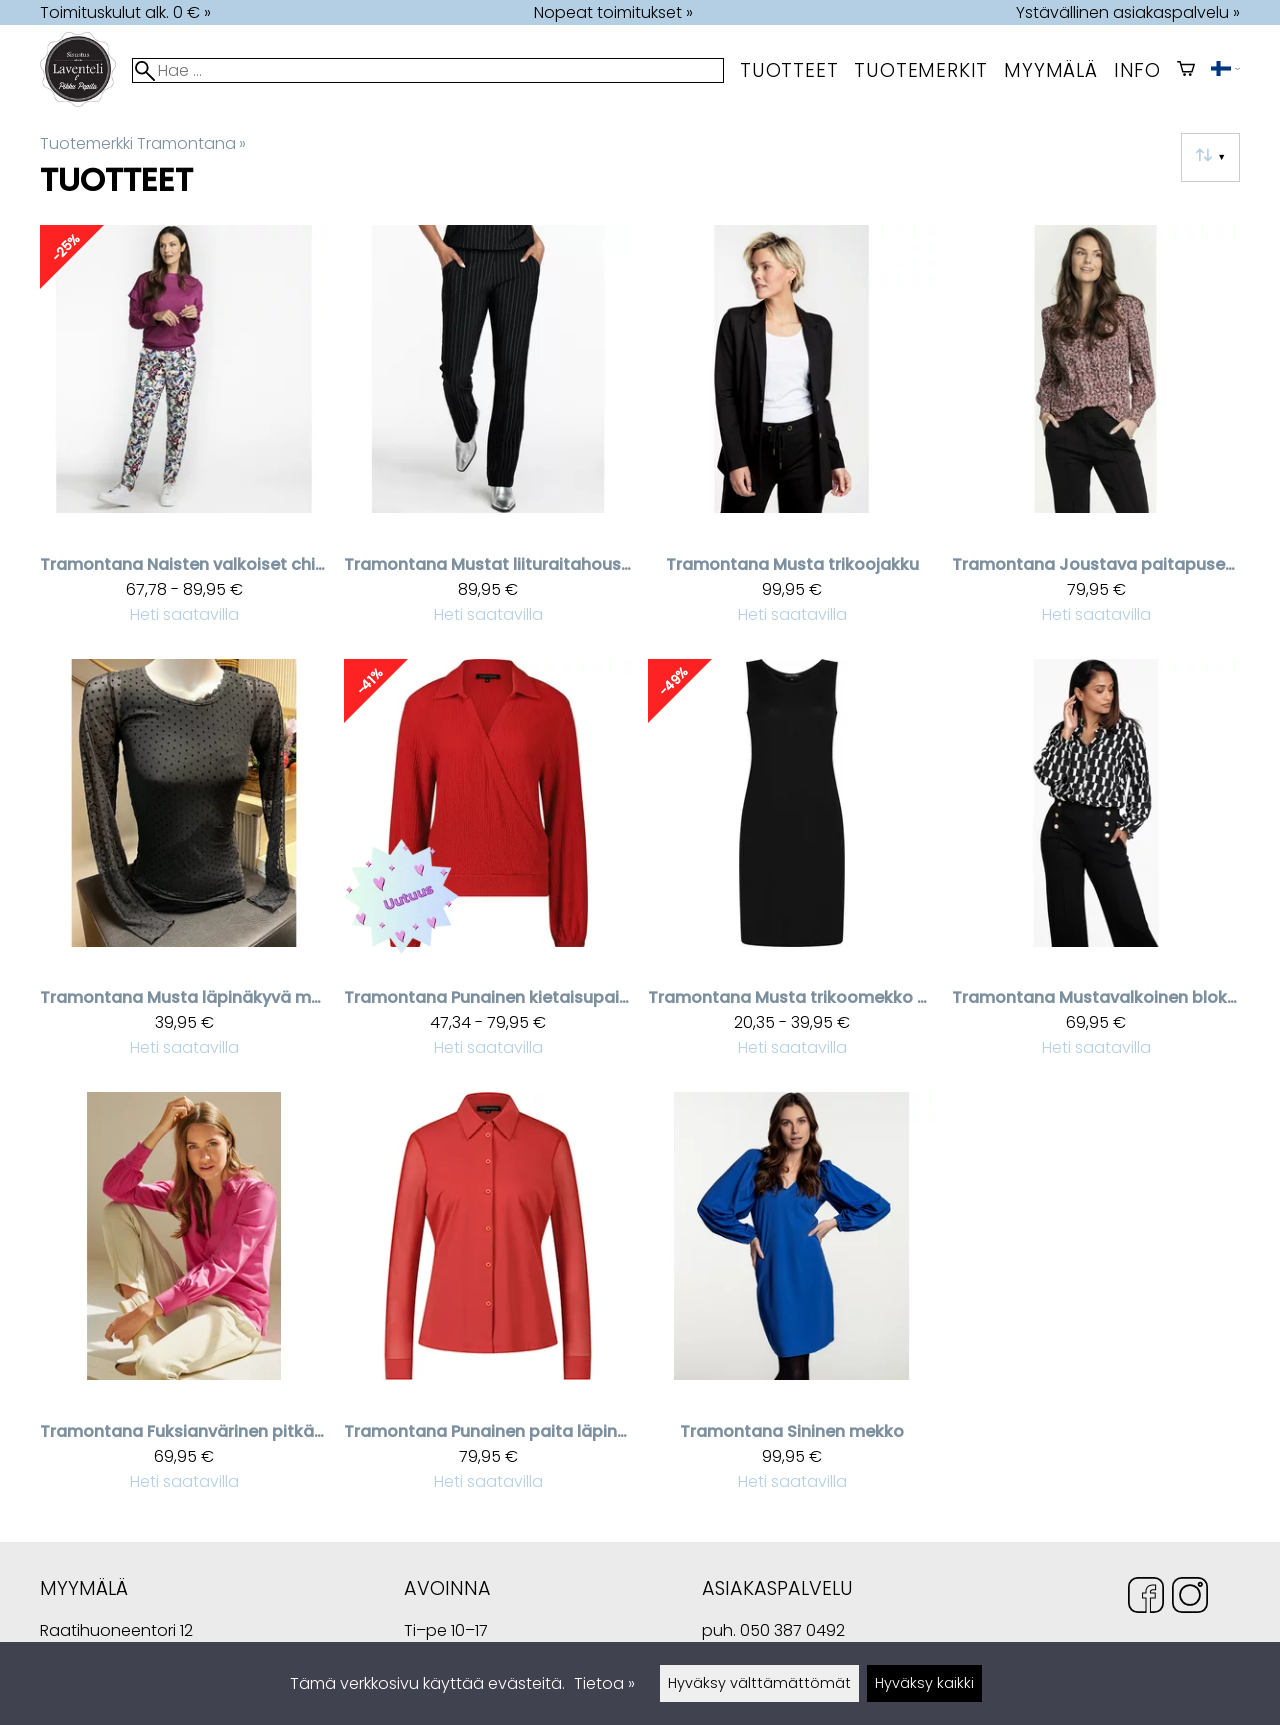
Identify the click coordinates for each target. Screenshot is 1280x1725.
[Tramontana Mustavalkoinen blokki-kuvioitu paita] (1096, 867)
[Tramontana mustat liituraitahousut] (488, 433)
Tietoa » (604, 1683)
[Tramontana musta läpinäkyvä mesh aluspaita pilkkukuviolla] (184, 867)
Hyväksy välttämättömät (759, 1683)
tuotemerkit (921, 70)
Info (1137, 70)
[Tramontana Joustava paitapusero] (1096, 433)
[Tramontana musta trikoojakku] (792, 433)
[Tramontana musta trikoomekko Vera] (792, 867)
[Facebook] (1146, 1598)
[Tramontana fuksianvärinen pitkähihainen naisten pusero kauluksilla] (184, 1300)
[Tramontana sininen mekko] (792, 1300)
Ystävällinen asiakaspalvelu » (1128, 12)
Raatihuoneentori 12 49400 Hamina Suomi (116, 1633)
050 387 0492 (792, 1630)
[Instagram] (1190, 1598)
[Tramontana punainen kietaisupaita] (488, 867)
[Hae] (428, 70)
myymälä (1051, 70)
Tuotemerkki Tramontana (143, 143)
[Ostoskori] (1186, 70)
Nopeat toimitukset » (613, 12)
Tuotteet (789, 70)
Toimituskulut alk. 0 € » (125, 12)
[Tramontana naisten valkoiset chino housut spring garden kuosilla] (184, 433)
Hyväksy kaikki (924, 1683)
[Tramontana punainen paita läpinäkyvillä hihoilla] (488, 1300)
